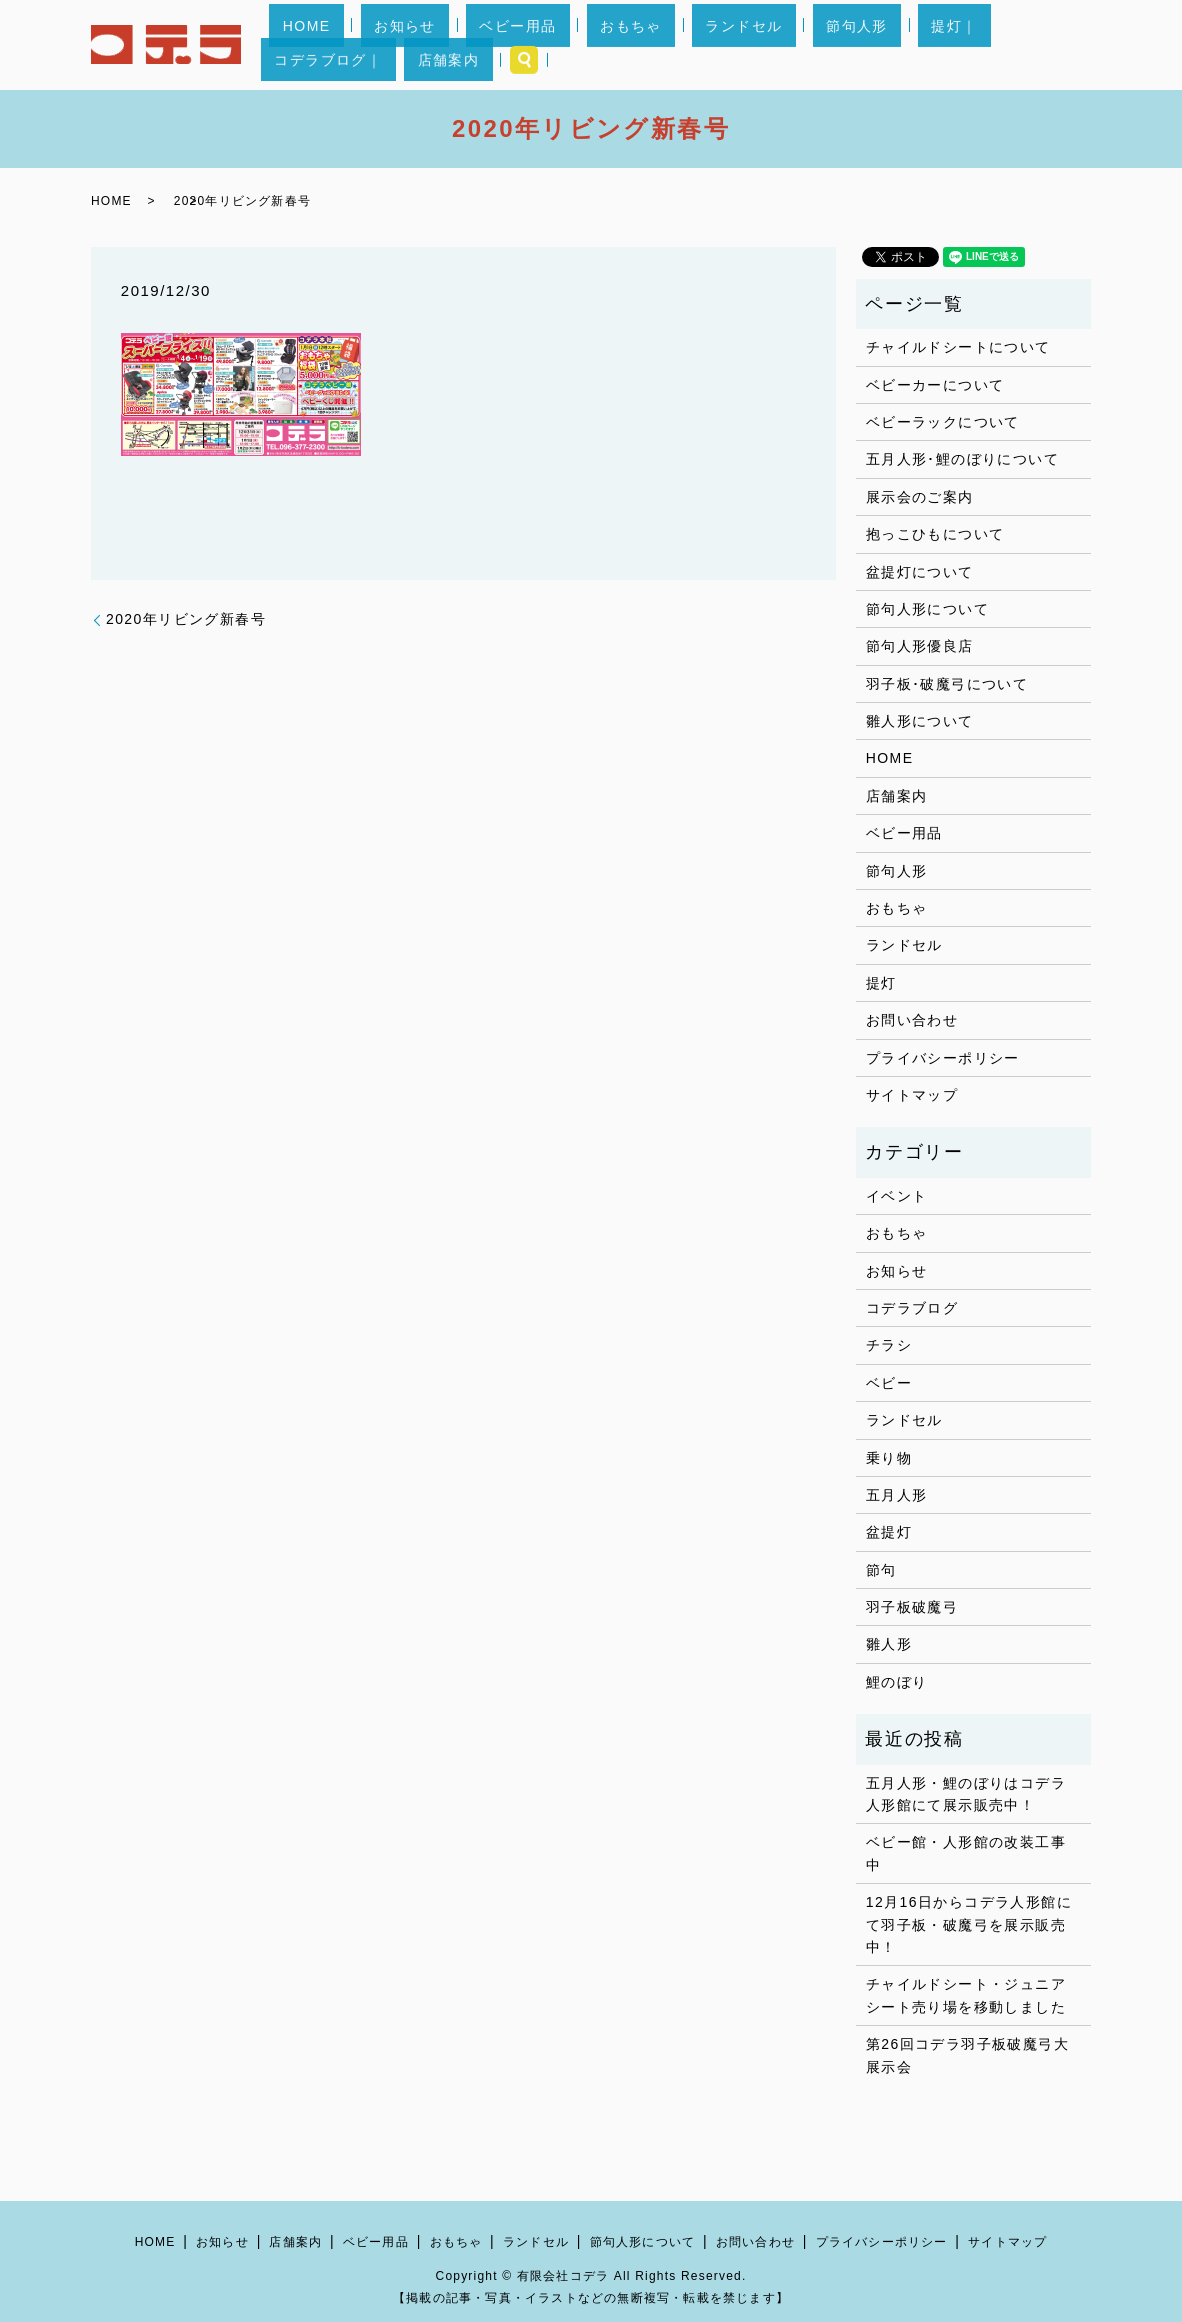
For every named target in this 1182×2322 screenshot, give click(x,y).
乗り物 (889, 1458)
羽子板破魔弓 (912, 1607)
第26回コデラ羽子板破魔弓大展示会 (967, 2055)
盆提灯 (889, 1532)
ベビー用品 (497, 45)
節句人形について (927, 609)
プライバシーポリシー (943, 1058)
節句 (881, 1570)
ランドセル (669, 45)
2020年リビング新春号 (186, 619)
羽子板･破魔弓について (947, 684)
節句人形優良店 (920, 646)
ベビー (889, 1383)
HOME (340, 45)
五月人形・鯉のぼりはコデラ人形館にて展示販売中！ (966, 1794)
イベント (897, 1196)
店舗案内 (1005, 45)
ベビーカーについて (935, 385)
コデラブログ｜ (912, 45)
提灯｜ (826, 45)
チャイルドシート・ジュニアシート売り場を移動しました (966, 1995)
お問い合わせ (912, 1020)
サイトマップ (912, 1095)
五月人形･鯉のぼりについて (962, 459)
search (1068, 45)
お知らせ (412, 45)
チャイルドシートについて (958, 347)
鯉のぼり (897, 1682)
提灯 (881, 983)
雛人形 (889, 1644)
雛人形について (920, 721)
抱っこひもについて (935, 534)
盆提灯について (920, 572)
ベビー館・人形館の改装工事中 (966, 1853)
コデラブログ (912, 1308)
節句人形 (756, 45)
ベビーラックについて (943, 422)
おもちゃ (584, 45)
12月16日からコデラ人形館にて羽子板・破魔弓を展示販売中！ (969, 1924)
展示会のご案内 (920, 497)
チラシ (889, 1345)
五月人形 (897, 1495)
